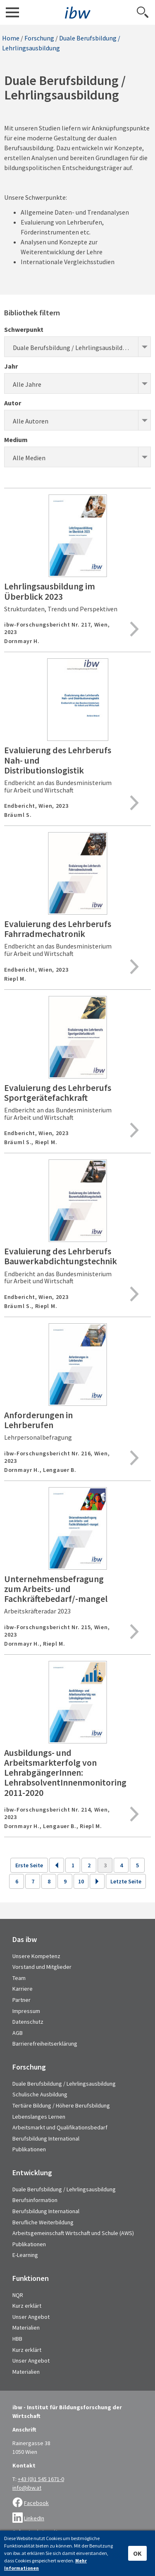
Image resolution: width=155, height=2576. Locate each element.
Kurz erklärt (26, 2305)
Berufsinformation (34, 2200)
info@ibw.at (26, 2487)
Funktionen (30, 2278)
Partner (21, 2000)
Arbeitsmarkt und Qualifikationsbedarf (59, 2127)
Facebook (36, 2503)
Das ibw (24, 1939)
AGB (17, 2033)
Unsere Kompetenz (36, 1956)
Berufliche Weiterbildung (43, 2222)
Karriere (22, 1988)
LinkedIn (34, 2518)
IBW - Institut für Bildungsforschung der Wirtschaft (78, 13)
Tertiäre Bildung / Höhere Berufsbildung (61, 2105)
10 (81, 1881)
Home (10, 38)
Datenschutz (27, 2021)
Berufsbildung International (45, 2138)
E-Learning (25, 2255)
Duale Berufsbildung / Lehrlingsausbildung (64, 2083)
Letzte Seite (125, 1881)
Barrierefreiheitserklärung (44, 2043)
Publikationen (29, 2149)
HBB (17, 2338)
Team (19, 1978)
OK (137, 2553)
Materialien (26, 2327)
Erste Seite (29, 1865)
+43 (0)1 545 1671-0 (41, 2479)
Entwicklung (32, 2173)
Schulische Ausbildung (39, 2094)
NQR (17, 2295)
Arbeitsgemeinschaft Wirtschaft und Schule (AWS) (73, 2233)
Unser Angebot (31, 2317)
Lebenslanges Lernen (38, 2116)
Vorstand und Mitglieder (42, 1966)
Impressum (26, 2011)
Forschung (39, 38)
